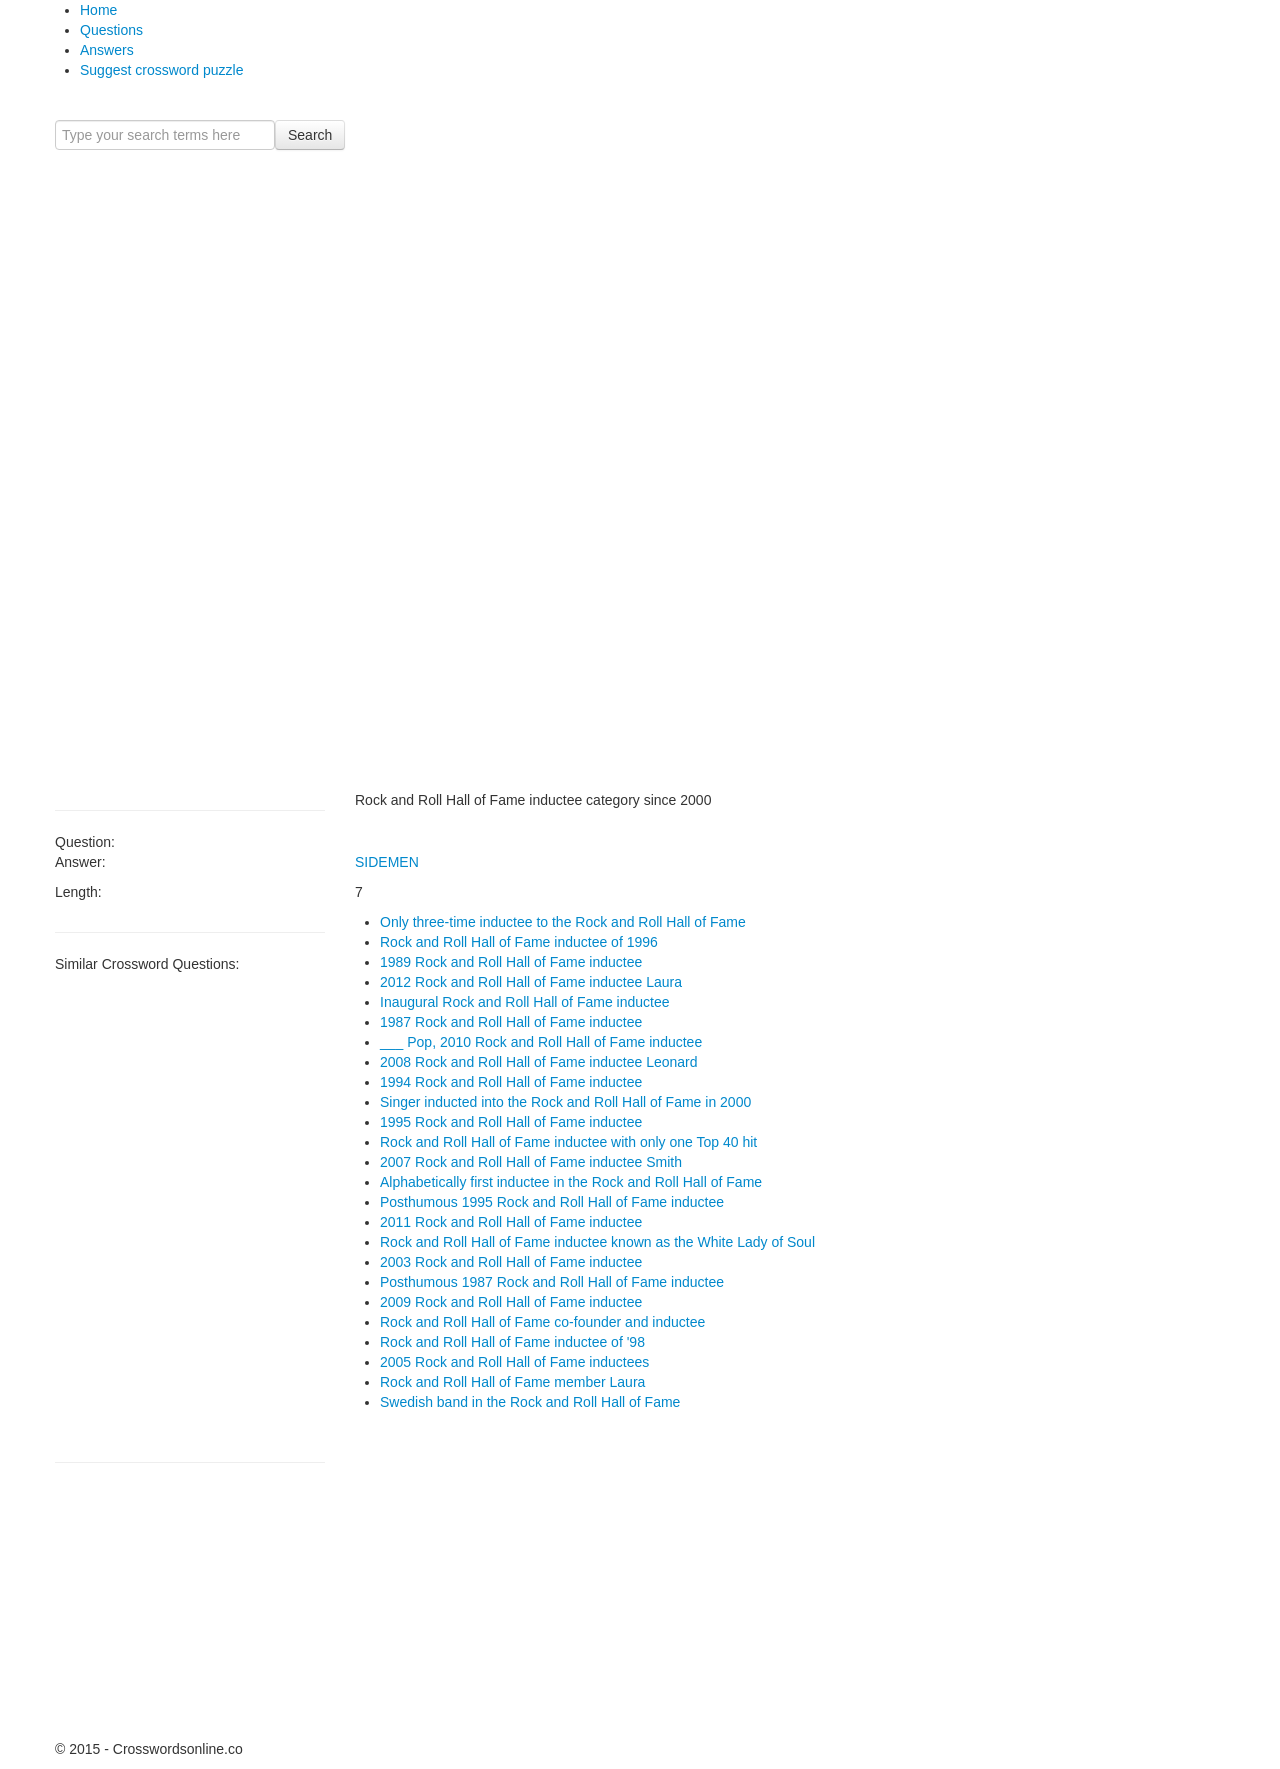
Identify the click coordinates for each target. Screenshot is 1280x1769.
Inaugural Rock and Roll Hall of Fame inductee (525, 1002)
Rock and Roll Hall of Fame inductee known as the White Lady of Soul (597, 1242)
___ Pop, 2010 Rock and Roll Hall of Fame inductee (541, 1042)
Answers (107, 50)
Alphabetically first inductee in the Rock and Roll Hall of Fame (571, 1182)
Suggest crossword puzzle (161, 70)
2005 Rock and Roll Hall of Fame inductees (514, 1362)
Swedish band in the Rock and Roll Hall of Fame (530, 1402)
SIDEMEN (387, 862)
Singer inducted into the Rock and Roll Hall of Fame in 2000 (565, 1102)
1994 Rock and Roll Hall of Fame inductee (511, 1082)
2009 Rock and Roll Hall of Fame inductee (511, 1302)
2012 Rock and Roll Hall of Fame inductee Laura (531, 982)
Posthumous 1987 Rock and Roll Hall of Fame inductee (552, 1282)
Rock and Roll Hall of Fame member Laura (512, 1382)
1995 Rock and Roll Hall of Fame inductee (511, 1122)
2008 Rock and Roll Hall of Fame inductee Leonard (539, 1062)
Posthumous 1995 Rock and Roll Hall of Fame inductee (552, 1202)
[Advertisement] (190, 470)
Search (310, 135)
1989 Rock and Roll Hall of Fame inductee (511, 962)
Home (98, 10)
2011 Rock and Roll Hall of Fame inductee (511, 1222)
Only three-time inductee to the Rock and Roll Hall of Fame (563, 922)
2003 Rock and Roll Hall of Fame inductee (511, 1262)
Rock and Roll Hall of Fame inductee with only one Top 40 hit (568, 1142)
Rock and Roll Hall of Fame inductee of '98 (512, 1342)
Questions (111, 30)
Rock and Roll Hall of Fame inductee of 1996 (519, 942)
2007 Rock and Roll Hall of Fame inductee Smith (531, 1162)
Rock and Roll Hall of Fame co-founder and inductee (542, 1322)
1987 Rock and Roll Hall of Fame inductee (511, 1022)
